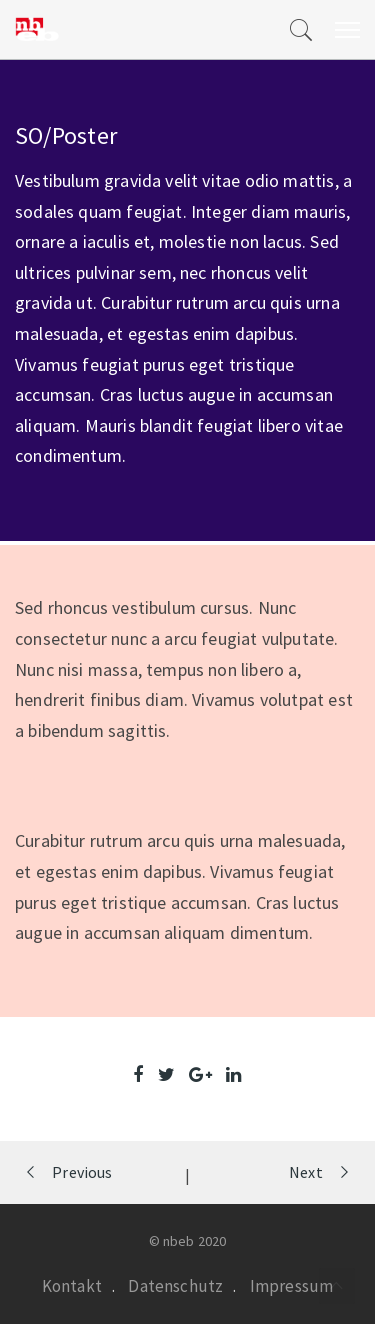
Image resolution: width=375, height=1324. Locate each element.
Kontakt (72, 1286)
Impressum (292, 1286)
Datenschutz (175, 1286)
